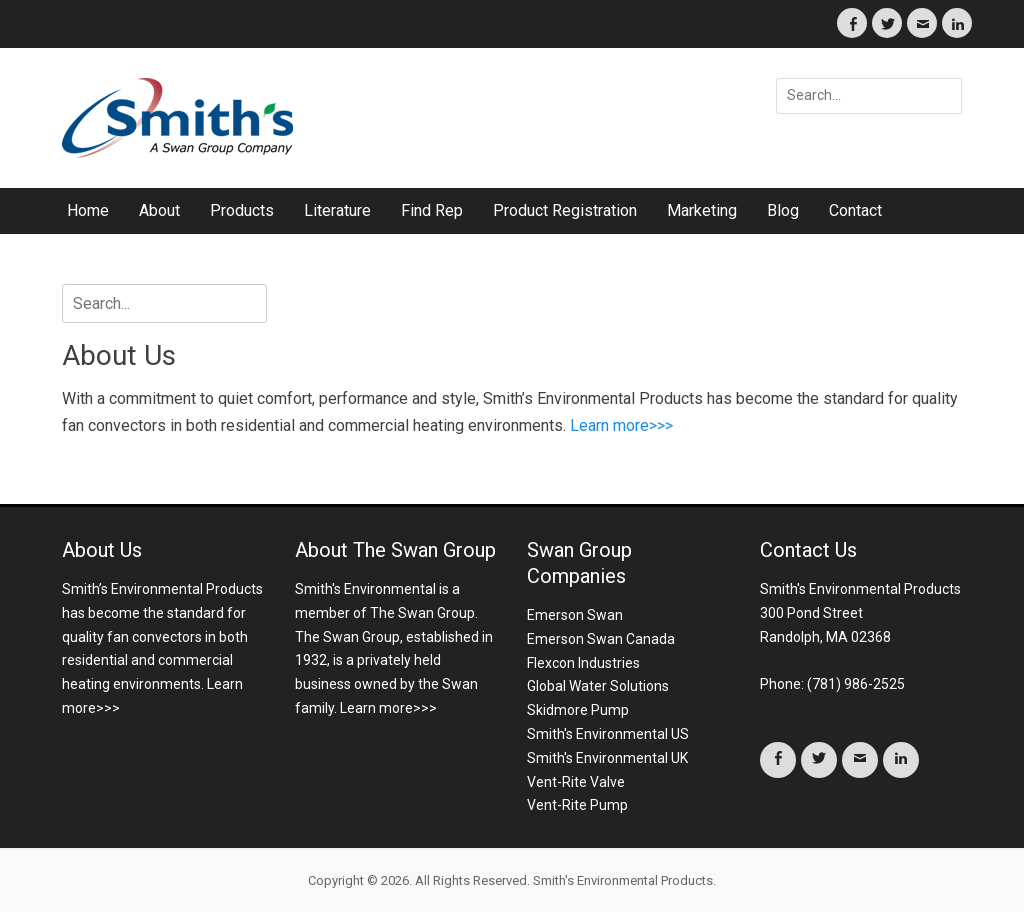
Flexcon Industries (583, 663)
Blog (783, 210)
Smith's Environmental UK (607, 758)
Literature (337, 210)
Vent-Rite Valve (576, 782)
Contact (855, 210)
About (159, 210)
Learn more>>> (621, 425)
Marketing (702, 210)
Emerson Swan (575, 615)
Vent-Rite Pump (577, 805)
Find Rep (432, 210)
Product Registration (565, 210)
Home (88, 210)
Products (242, 210)
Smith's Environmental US (608, 734)
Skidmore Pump (578, 710)
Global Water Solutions (598, 686)
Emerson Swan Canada (601, 639)
